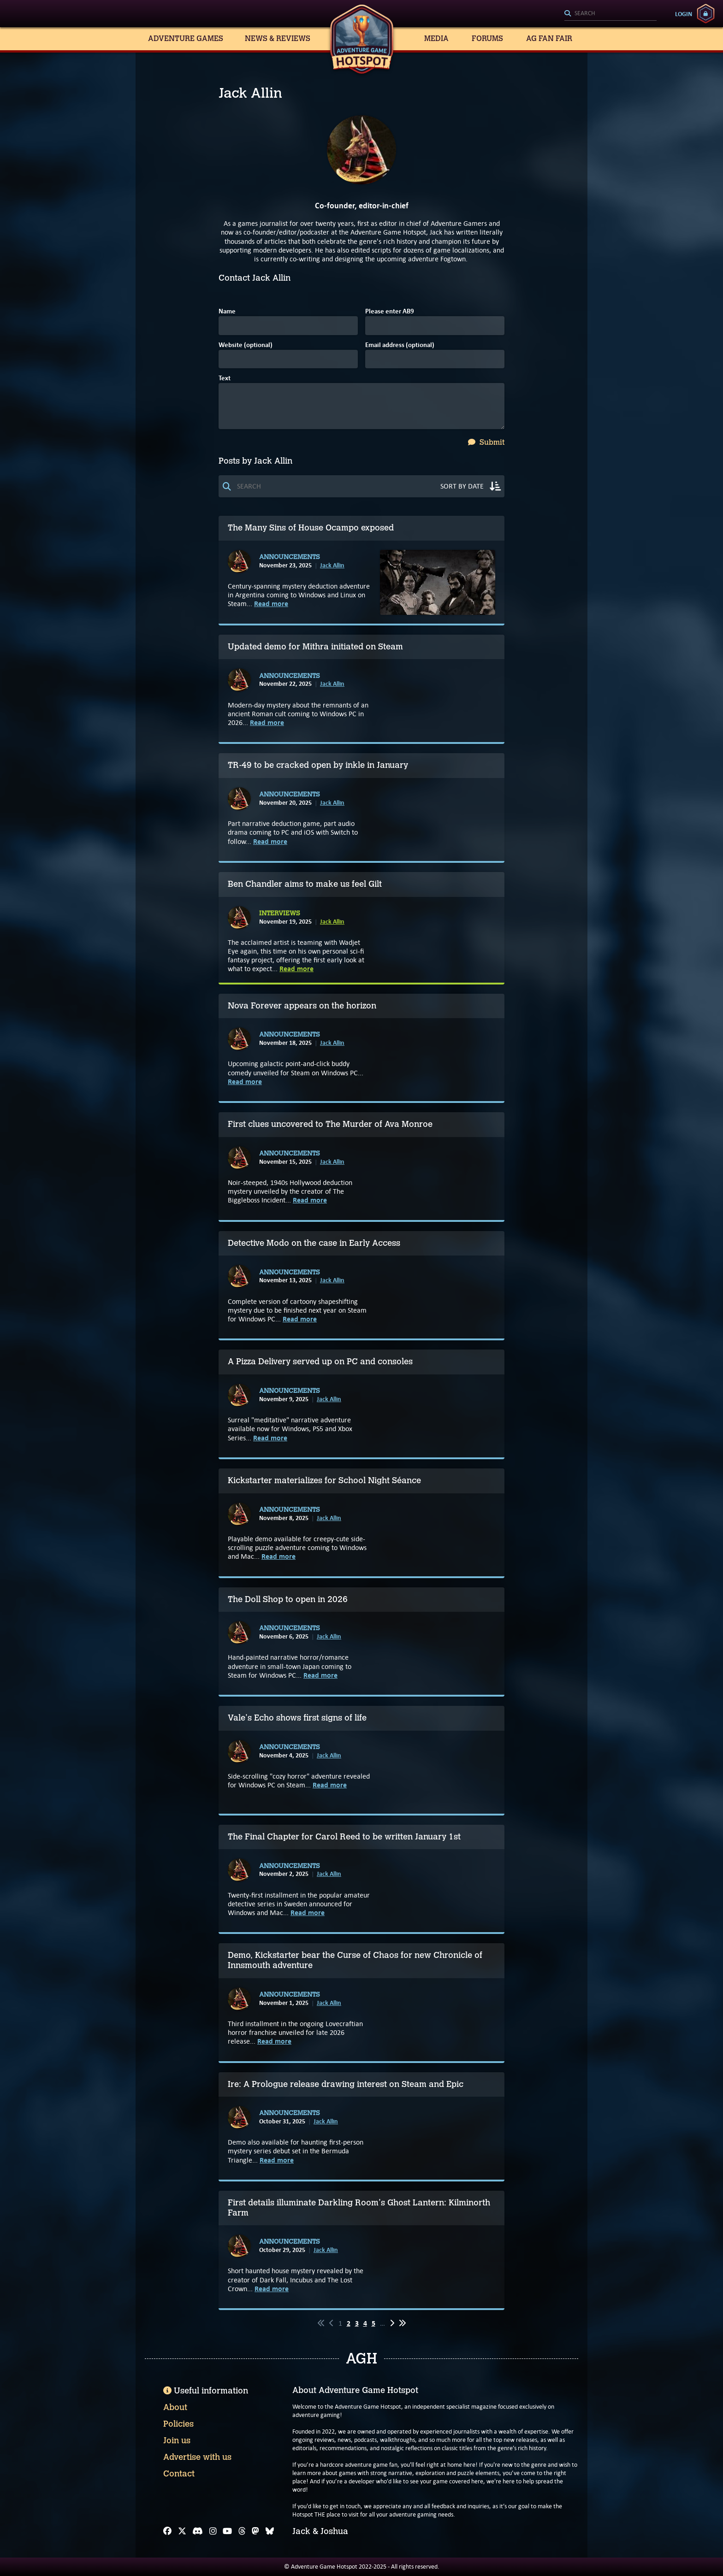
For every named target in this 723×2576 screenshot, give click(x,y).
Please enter (389, 312)
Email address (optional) (399, 345)
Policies (178, 2424)
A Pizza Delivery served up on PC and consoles (320, 1361)
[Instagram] (213, 2531)
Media (436, 38)
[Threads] (242, 2531)
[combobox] (610, 14)
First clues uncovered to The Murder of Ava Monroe (330, 1124)
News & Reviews (277, 38)
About (175, 2407)
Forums (487, 38)
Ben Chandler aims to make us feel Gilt (305, 884)
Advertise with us (197, 2457)
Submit (486, 442)
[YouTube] (227, 2531)
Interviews (279, 913)
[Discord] (197, 2531)
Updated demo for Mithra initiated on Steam (315, 647)
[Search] (610, 14)
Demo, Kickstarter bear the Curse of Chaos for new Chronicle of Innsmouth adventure (355, 1960)
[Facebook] (167, 2531)
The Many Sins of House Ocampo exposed (311, 528)
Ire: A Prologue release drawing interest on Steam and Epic (345, 2084)
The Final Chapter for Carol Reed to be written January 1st (344, 1837)
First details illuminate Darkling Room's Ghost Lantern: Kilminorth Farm (359, 2208)
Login (683, 14)
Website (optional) (246, 345)
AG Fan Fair (549, 38)
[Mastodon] (255, 2531)
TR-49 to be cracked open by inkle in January (318, 765)
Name (227, 312)
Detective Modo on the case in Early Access (314, 1243)
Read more (271, 603)
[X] (182, 2531)
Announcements (289, 557)
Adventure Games (185, 38)
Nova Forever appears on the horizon (302, 1006)
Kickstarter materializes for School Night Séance (324, 1480)
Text (225, 379)
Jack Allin (332, 565)
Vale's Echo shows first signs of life (297, 1718)
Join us (176, 2440)
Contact (179, 2474)
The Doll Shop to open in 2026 (288, 1599)
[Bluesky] (270, 2531)
